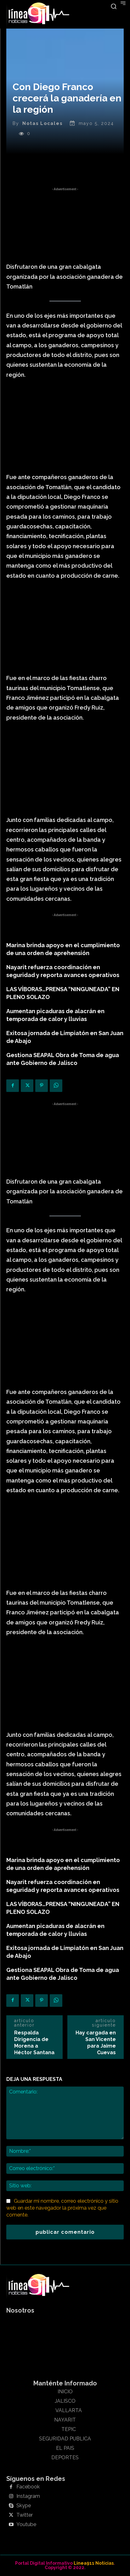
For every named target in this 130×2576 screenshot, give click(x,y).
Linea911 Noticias (94, 2563)
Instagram (28, 2496)
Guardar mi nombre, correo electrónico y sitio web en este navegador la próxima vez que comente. (62, 2208)
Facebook (28, 2486)
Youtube (26, 2524)
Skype (23, 2505)
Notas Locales (42, 123)
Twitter (24, 2515)
